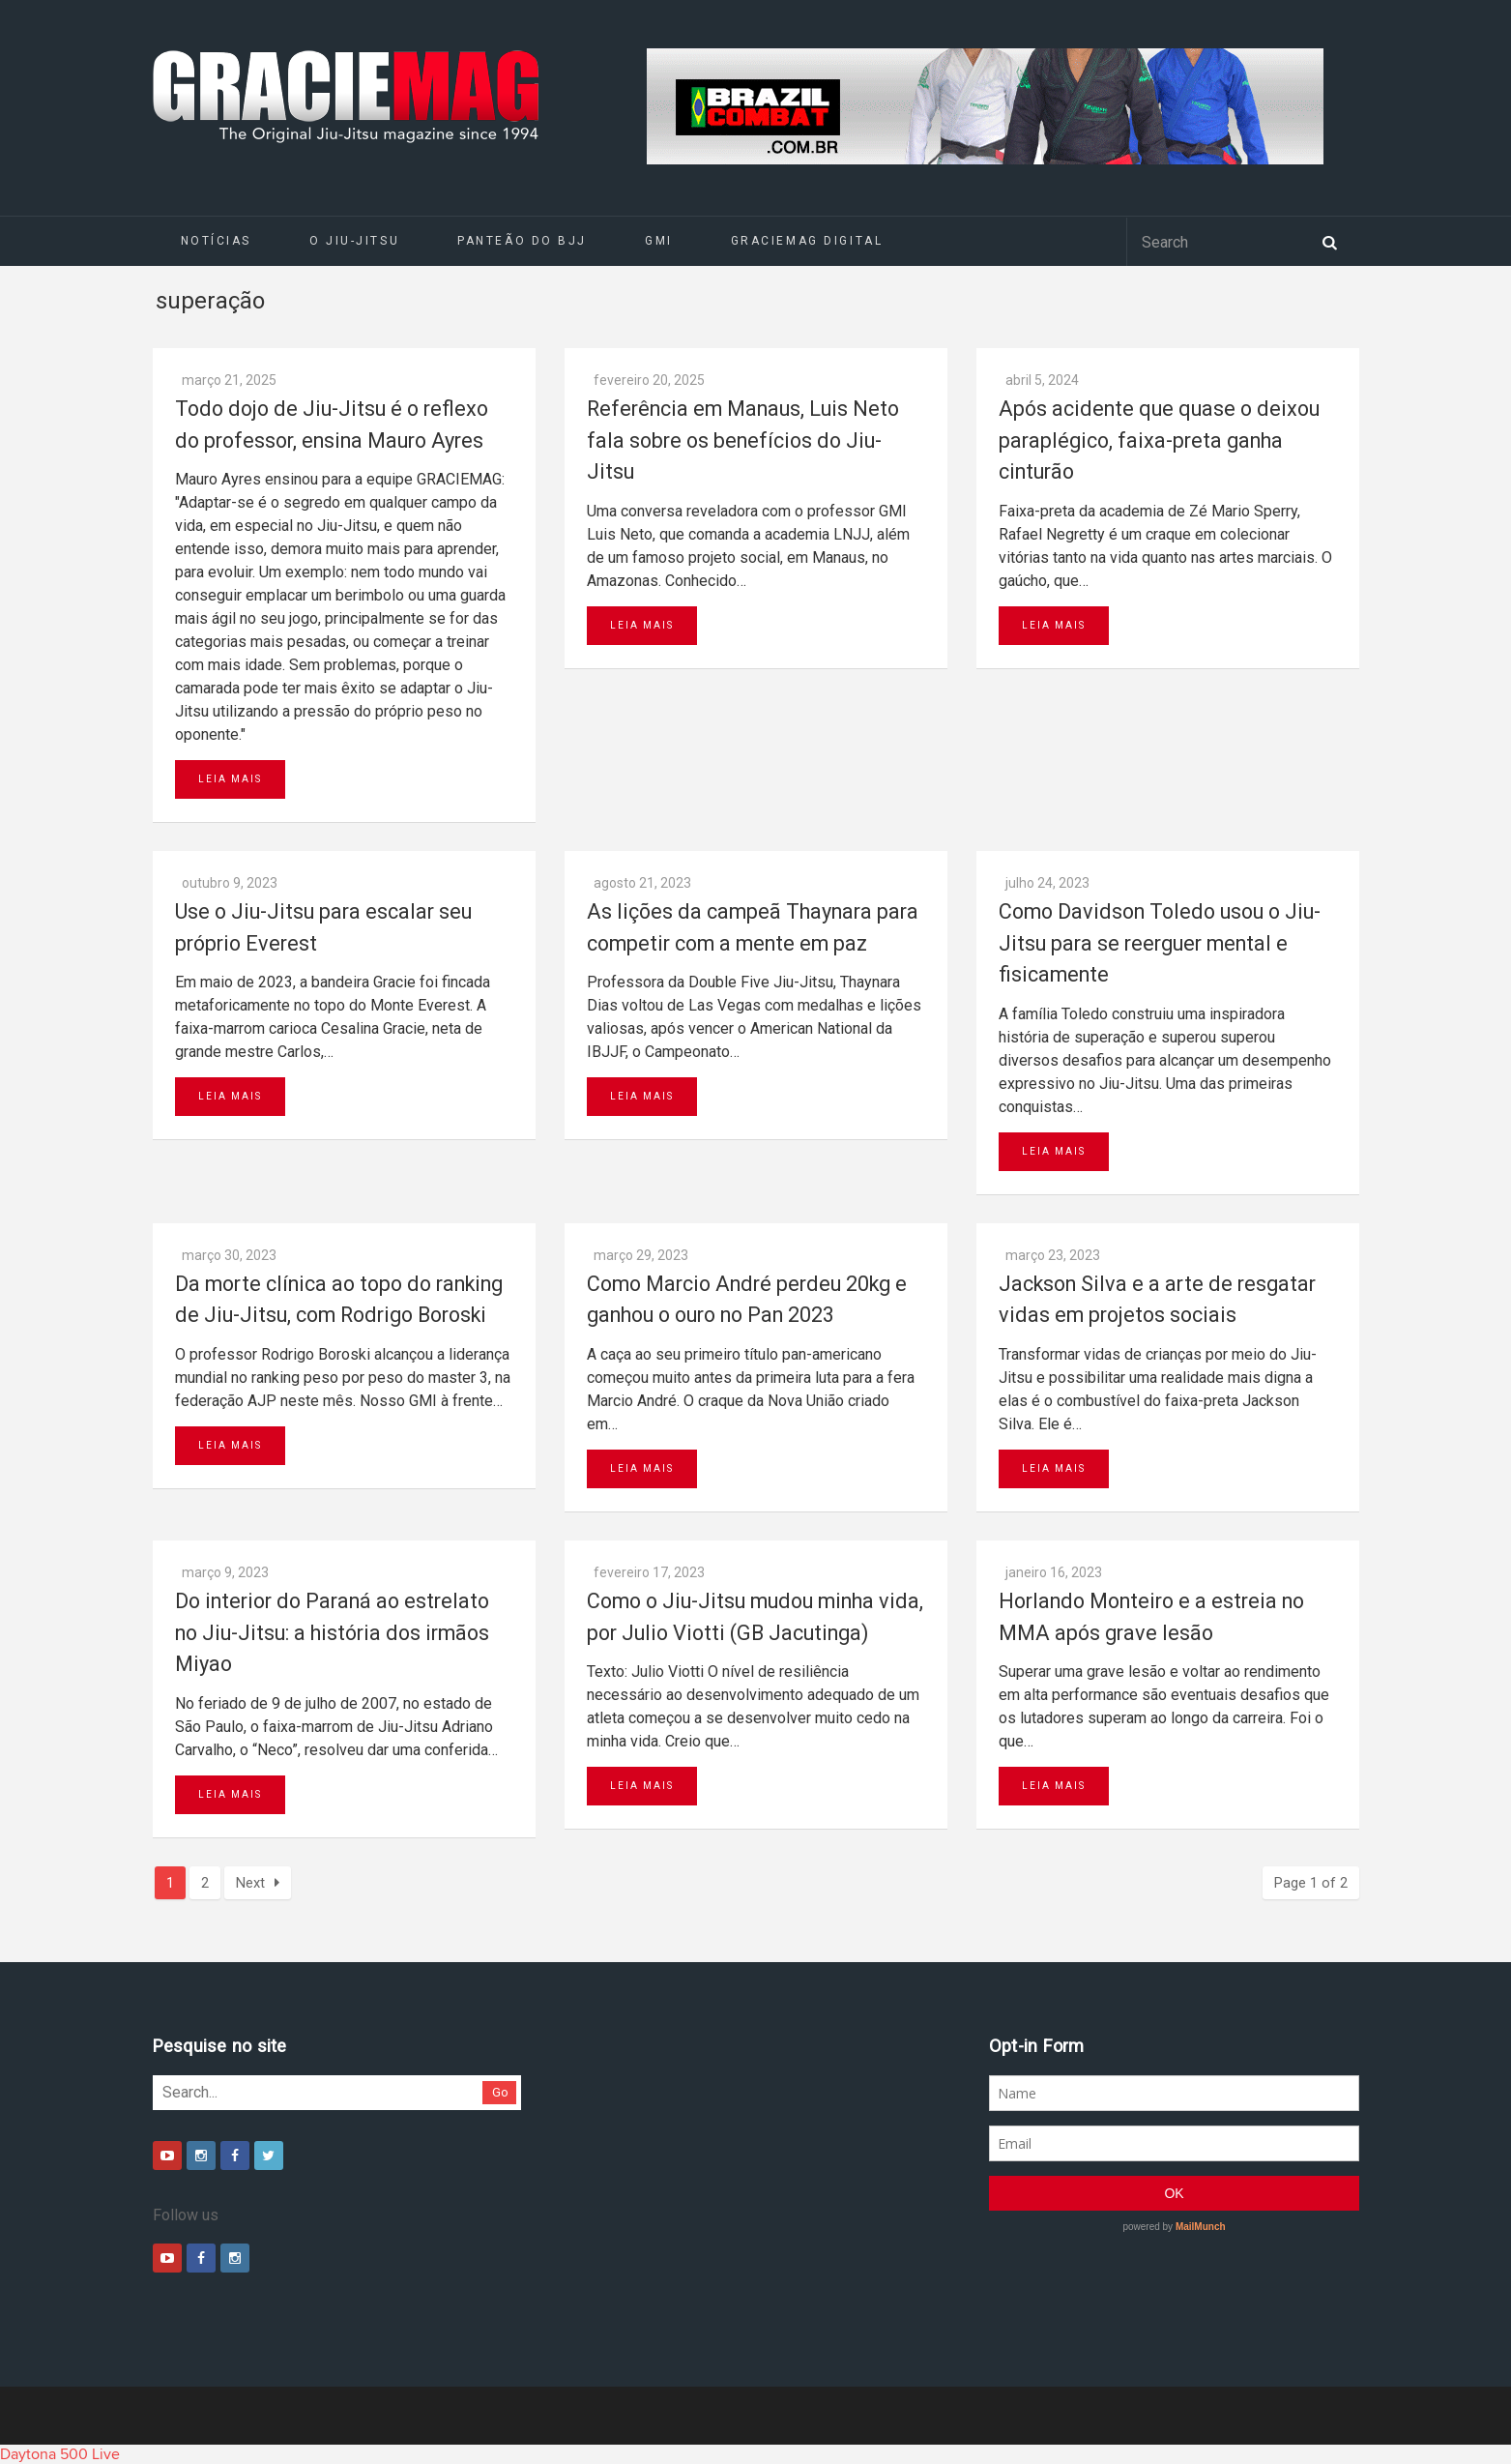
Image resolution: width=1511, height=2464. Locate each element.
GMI (659, 241)
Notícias (216, 241)
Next (257, 1883)
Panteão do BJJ (522, 241)
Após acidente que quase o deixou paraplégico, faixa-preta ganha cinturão (1159, 440)
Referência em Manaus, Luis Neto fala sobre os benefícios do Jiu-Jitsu (743, 440)
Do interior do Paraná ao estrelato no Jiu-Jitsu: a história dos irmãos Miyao (332, 1632)
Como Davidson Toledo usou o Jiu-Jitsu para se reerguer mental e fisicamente (1160, 942)
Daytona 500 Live (60, 2454)
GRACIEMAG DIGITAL (807, 241)
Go (500, 2092)
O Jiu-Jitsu (354, 241)
